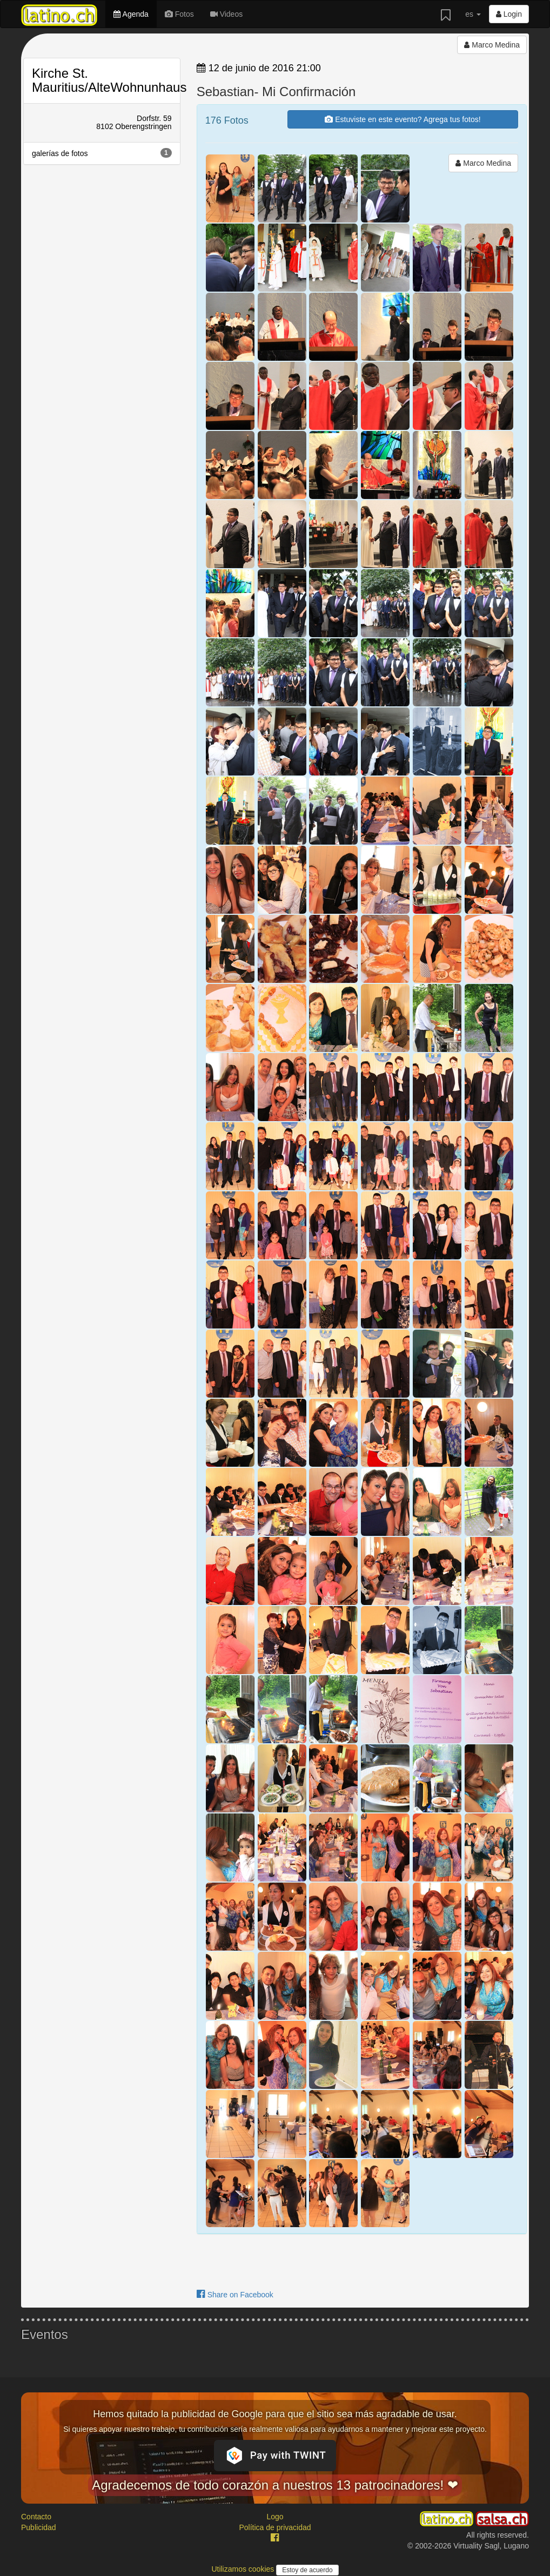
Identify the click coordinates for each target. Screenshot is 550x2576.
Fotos (179, 14)
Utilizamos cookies (243, 2569)
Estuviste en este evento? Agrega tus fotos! (402, 119)
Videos (226, 14)
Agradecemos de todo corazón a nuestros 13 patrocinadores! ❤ (275, 2485)
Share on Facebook (235, 2294)
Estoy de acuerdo (307, 2570)
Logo (274, 2516)
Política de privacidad (275, 2527)
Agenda (130, 14)
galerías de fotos (102, 153)
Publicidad (38, 2527)
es (473, 14)
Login (509, 14)
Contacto (36, 2516)
